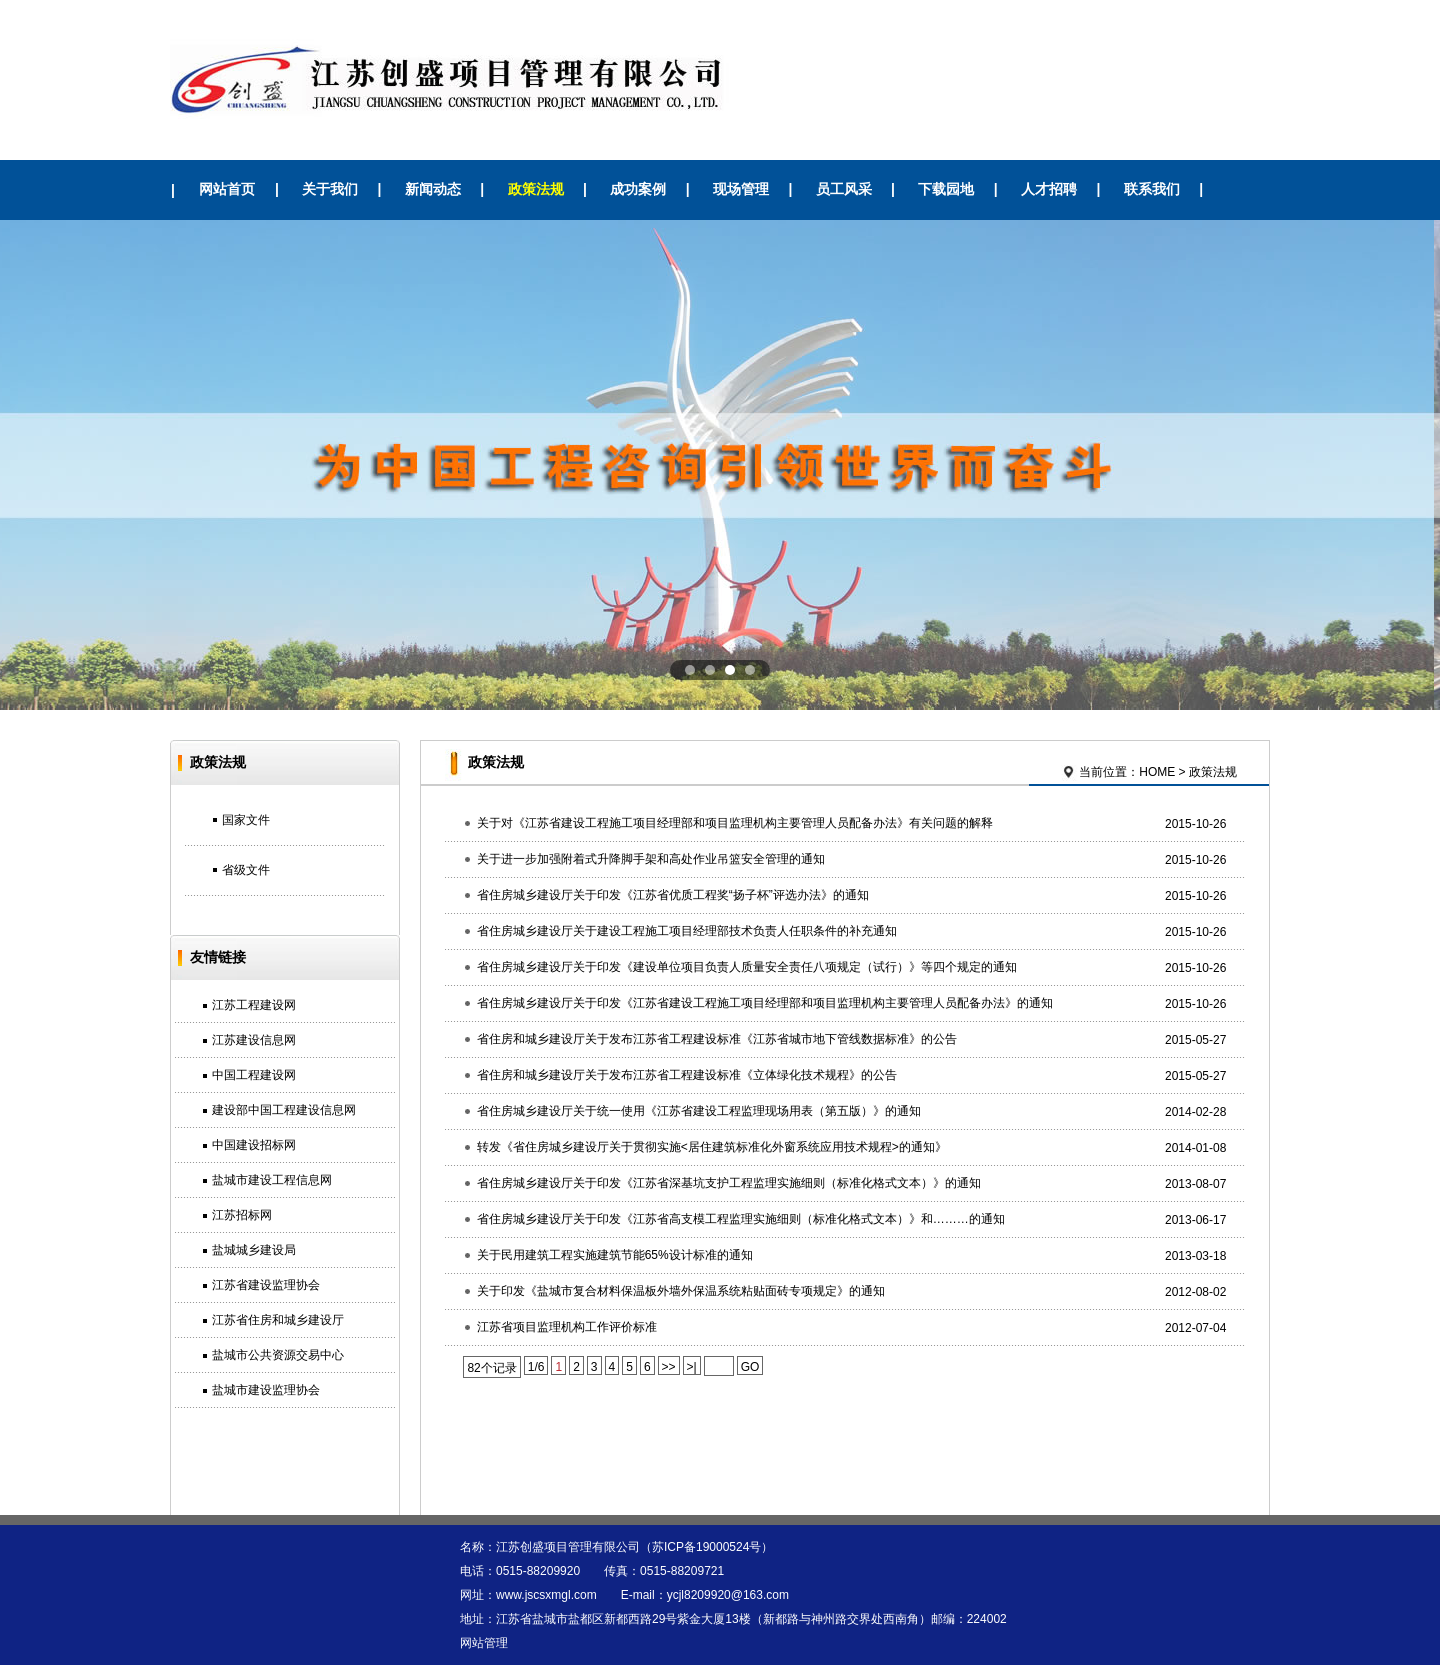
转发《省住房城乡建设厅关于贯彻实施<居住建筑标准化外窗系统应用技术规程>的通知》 (712, 1147)
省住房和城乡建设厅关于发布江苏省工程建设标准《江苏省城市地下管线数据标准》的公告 (717, 1039)
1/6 (536, 1367)
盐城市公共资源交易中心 (278, 1355)
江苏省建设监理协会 (266, 1285)
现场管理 (741, 189)
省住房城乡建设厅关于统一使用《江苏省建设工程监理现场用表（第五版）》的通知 (699, 1111)
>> (669, 1367)
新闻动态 (433, 189)
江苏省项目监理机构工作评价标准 (567, 1327)
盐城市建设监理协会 (266, 1390)
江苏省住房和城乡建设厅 (278, 1320)
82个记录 (491, 1368)
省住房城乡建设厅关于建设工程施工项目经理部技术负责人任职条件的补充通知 (687, 931)
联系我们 (1152, 189)
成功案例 (638, 189)
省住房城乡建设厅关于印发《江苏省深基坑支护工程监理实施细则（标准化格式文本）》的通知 (729, 1183)
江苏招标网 (242, 1215)
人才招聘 (1049, 189)
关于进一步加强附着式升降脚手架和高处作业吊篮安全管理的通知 (651, 859)
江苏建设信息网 (254, 1040)
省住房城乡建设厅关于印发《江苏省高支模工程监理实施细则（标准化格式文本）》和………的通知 (741, 1219)
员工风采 (844, 189)
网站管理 (484, 1643)
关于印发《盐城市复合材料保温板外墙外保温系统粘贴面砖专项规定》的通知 (681, 1291)
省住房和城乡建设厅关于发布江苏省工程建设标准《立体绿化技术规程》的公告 (687, 1075)
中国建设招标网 (254, 1145)
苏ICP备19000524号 (706, 1547)
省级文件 (246, 870)
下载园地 (946, 189)
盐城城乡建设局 (254, 1250)
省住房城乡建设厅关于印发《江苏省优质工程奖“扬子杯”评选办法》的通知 (673, 895)
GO (750, 1367)
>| (692, 1367)
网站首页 (227, 189)
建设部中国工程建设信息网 (284, 1110)
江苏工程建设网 (254, 1005)
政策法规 (536, 189)
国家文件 (246, 820)
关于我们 (330, 189)
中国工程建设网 (254, 1075)
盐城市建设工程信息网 (272, 1180)
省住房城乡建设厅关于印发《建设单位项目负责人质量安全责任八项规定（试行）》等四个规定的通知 (747, 967)
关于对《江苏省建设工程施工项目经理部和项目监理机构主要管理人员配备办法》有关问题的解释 (735, 823)
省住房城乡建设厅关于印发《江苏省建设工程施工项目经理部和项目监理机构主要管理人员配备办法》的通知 (765, 1003)
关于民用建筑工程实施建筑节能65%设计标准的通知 (615, 1255)
